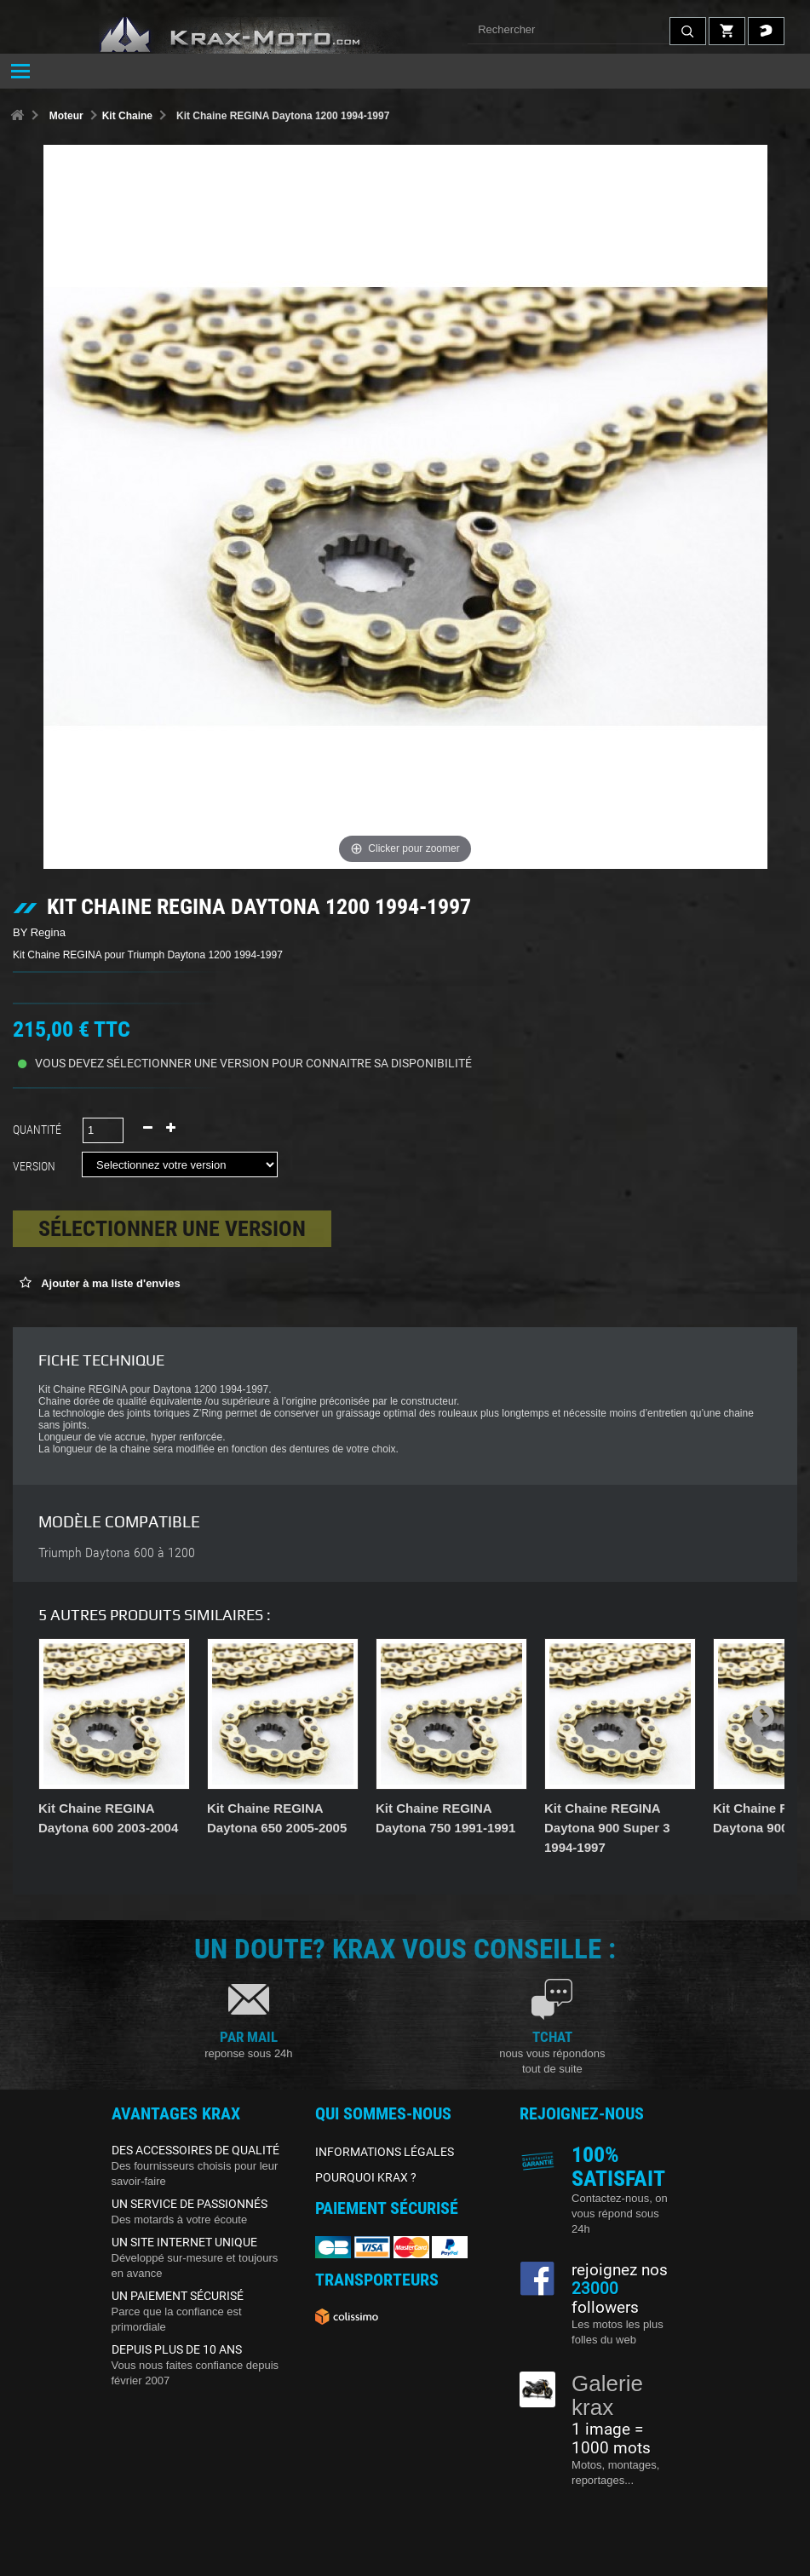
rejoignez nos (620, 2270)
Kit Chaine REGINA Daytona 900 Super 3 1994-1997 (607, 1827)
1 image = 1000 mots (611, 2439)
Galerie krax (607, 2396)
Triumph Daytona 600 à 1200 (116, 1553)
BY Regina (39, 932)
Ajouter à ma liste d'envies (109, 1283)
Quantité (37, 1129)
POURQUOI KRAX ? (365, 2177)
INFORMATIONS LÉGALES (384, 2152)
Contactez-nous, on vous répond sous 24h (620, 2213)
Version (36, 1166)
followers (605, 2298)
